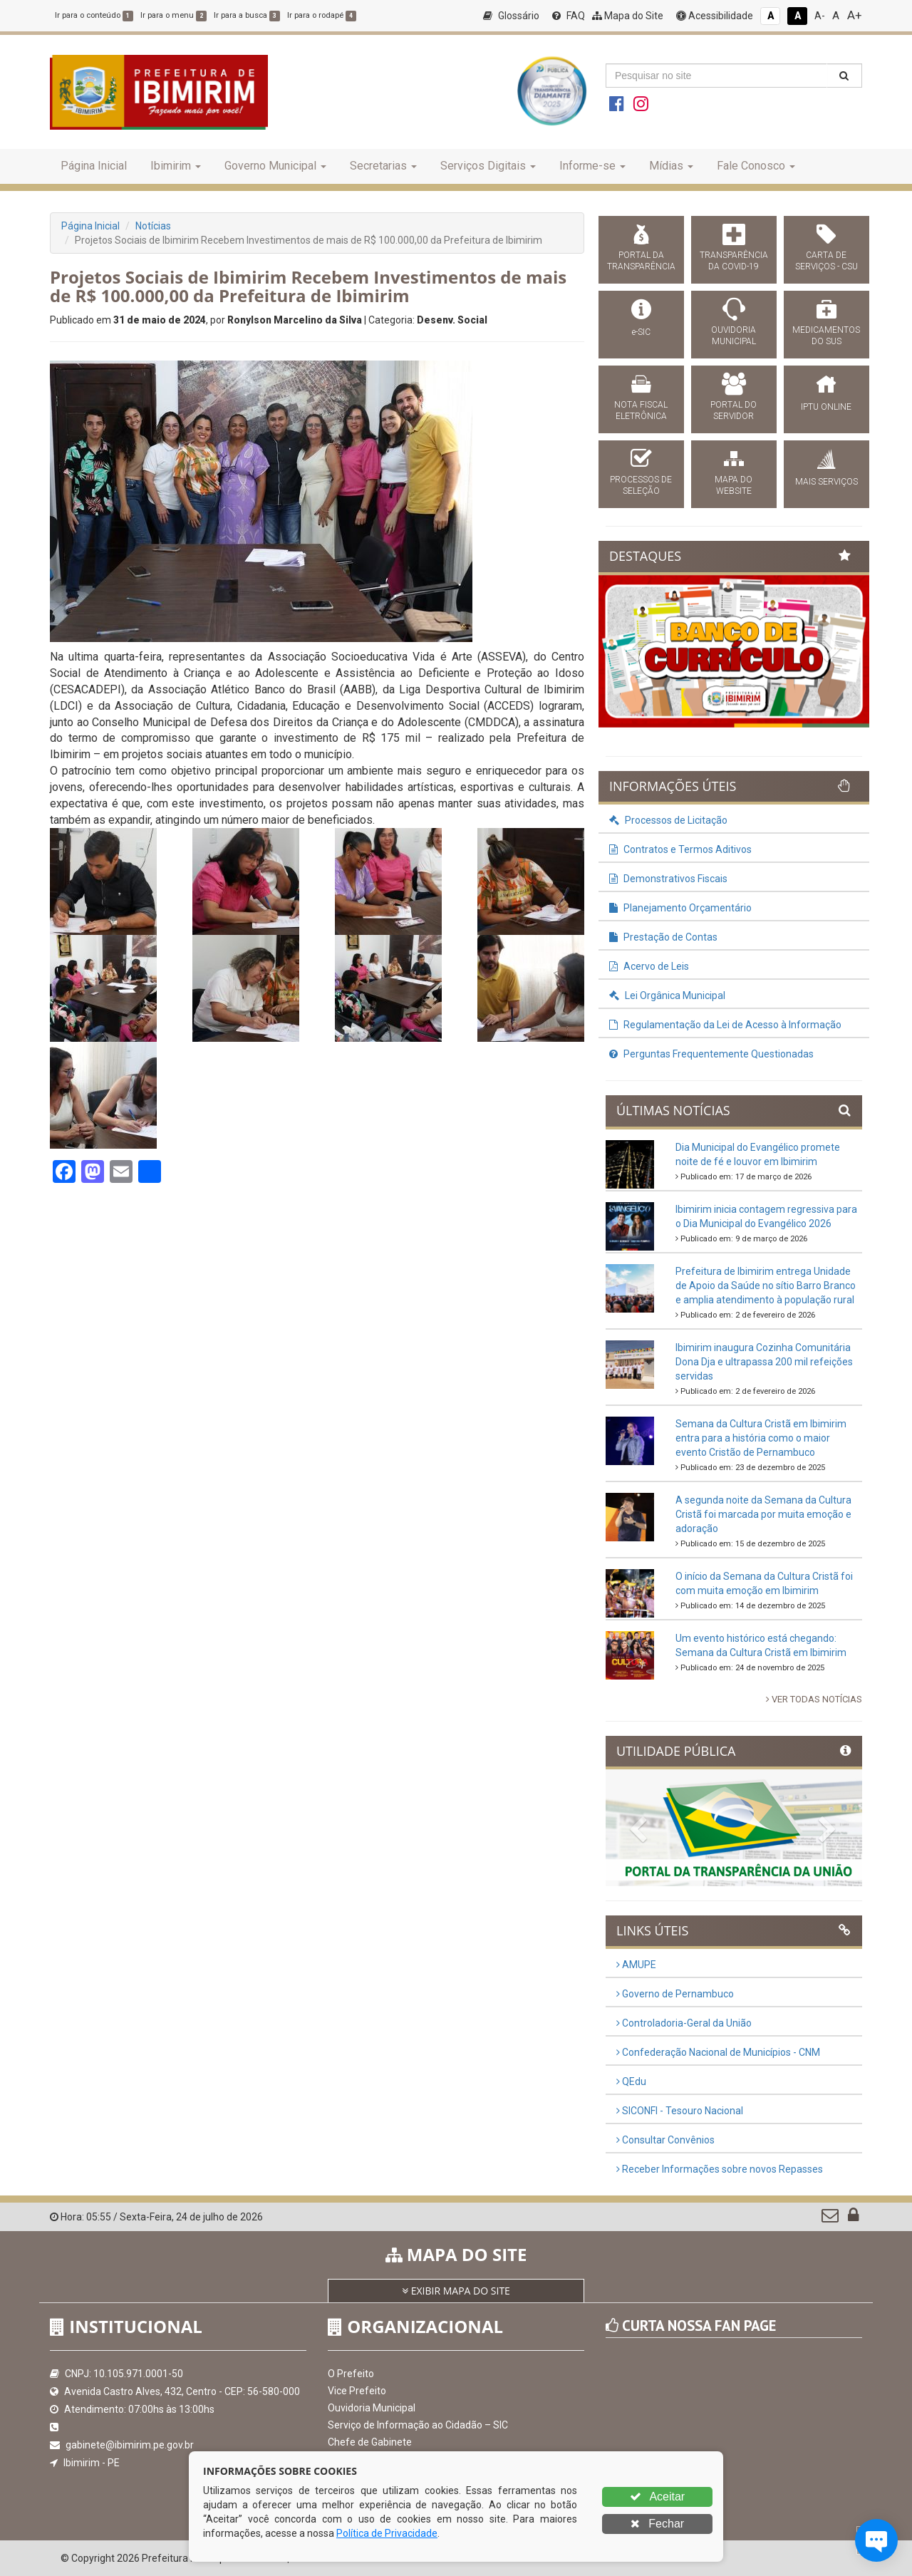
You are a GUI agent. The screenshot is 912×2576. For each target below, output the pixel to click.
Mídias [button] (671, 165)
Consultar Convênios (665, 2140)
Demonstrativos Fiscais (668, 878)
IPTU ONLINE (826, 407)
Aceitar (657, 2496)
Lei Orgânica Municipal (667, 995)
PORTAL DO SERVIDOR (733, 410)
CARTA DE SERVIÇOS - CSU (826, 260)
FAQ (568, 15)
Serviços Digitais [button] (488, 165)
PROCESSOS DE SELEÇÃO (641, 485)
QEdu (631, 2081)
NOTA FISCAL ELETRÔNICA (641, 410)
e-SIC (641, 332)
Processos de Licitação (668, 820)
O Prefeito (351, 2373)
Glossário (511, 15)
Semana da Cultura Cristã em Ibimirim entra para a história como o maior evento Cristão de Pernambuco (760, 1438)
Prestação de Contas (663, 937)
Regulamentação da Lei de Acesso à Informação (725, 1024)
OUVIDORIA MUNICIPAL (733, 335)
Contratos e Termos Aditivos (680, 849)
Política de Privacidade (386, 2533)
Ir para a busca (247, 15)
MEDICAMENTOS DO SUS (826, 335)
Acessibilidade (714, 15)
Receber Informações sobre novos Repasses (719, 2169)
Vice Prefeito (357, 2390)
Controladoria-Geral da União (684, 2023)
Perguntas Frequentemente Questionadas (711, 1054)
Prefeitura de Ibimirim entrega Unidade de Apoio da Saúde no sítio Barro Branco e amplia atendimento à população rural (765, 1285)
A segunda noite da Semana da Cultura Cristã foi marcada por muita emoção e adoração (763, 1514)
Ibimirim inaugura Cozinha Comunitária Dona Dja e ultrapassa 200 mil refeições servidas (764, 1362)
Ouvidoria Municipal (371, 2408)
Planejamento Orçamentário (680, 908)
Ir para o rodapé (321, 15)
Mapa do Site (627, 15)
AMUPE (636, 1964)
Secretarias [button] (383, 165)
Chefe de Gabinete (370, 2442)
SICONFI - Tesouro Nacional (679, 2110)
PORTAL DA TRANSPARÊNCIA (641, 260)
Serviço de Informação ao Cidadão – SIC (418, 2425)
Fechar (657, 2524)
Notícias (153, 226)
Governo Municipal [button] (275, 165)
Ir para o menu (173, 15)
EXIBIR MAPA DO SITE (456, 2290)
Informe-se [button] (592, 165)
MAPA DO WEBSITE (733, 485)
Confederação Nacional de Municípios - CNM (718, 2052)
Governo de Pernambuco (675, 1994)
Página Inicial (94, 165)
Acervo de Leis (649, 966)
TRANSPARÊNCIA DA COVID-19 (734, 260)
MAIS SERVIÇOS (826, 482)
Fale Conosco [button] (756, 165)
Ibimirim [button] (175, 165)
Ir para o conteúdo (94, 15)
